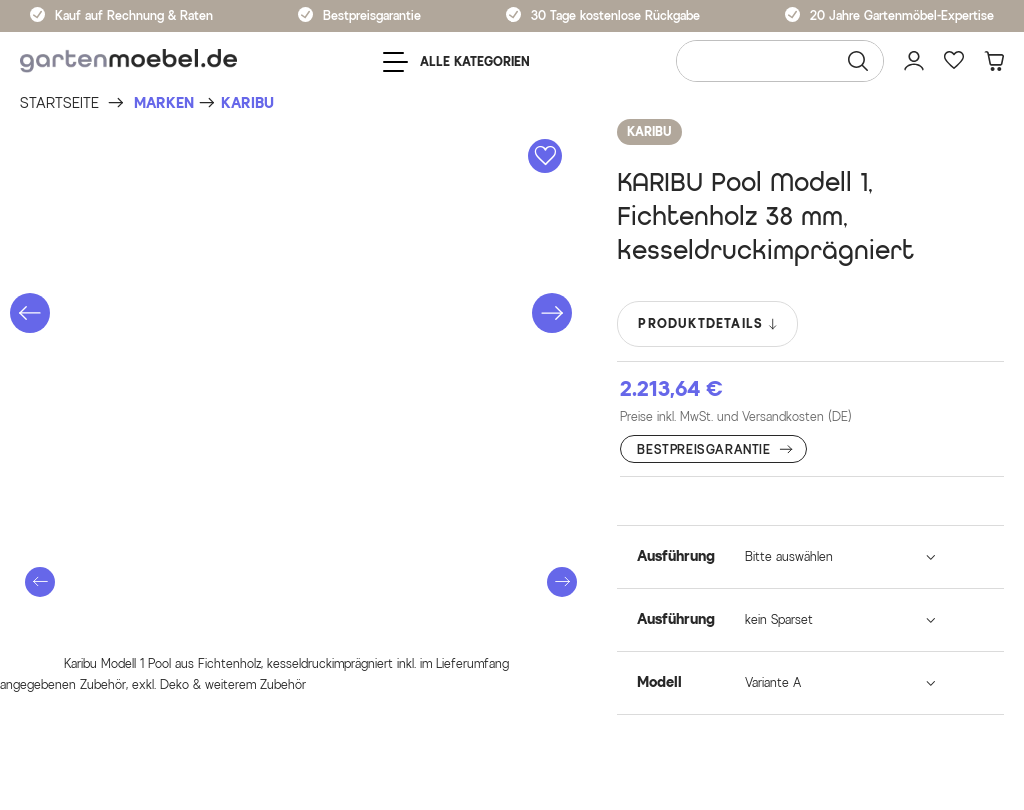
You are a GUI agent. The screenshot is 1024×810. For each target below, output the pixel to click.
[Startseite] (59, 103)
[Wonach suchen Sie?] (780, 61)
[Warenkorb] (994, 61)
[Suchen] (858, 61)
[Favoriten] (954, 61)
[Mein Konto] (914, 61)
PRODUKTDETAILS (708, 324)
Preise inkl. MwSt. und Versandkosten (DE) (736, 416)
